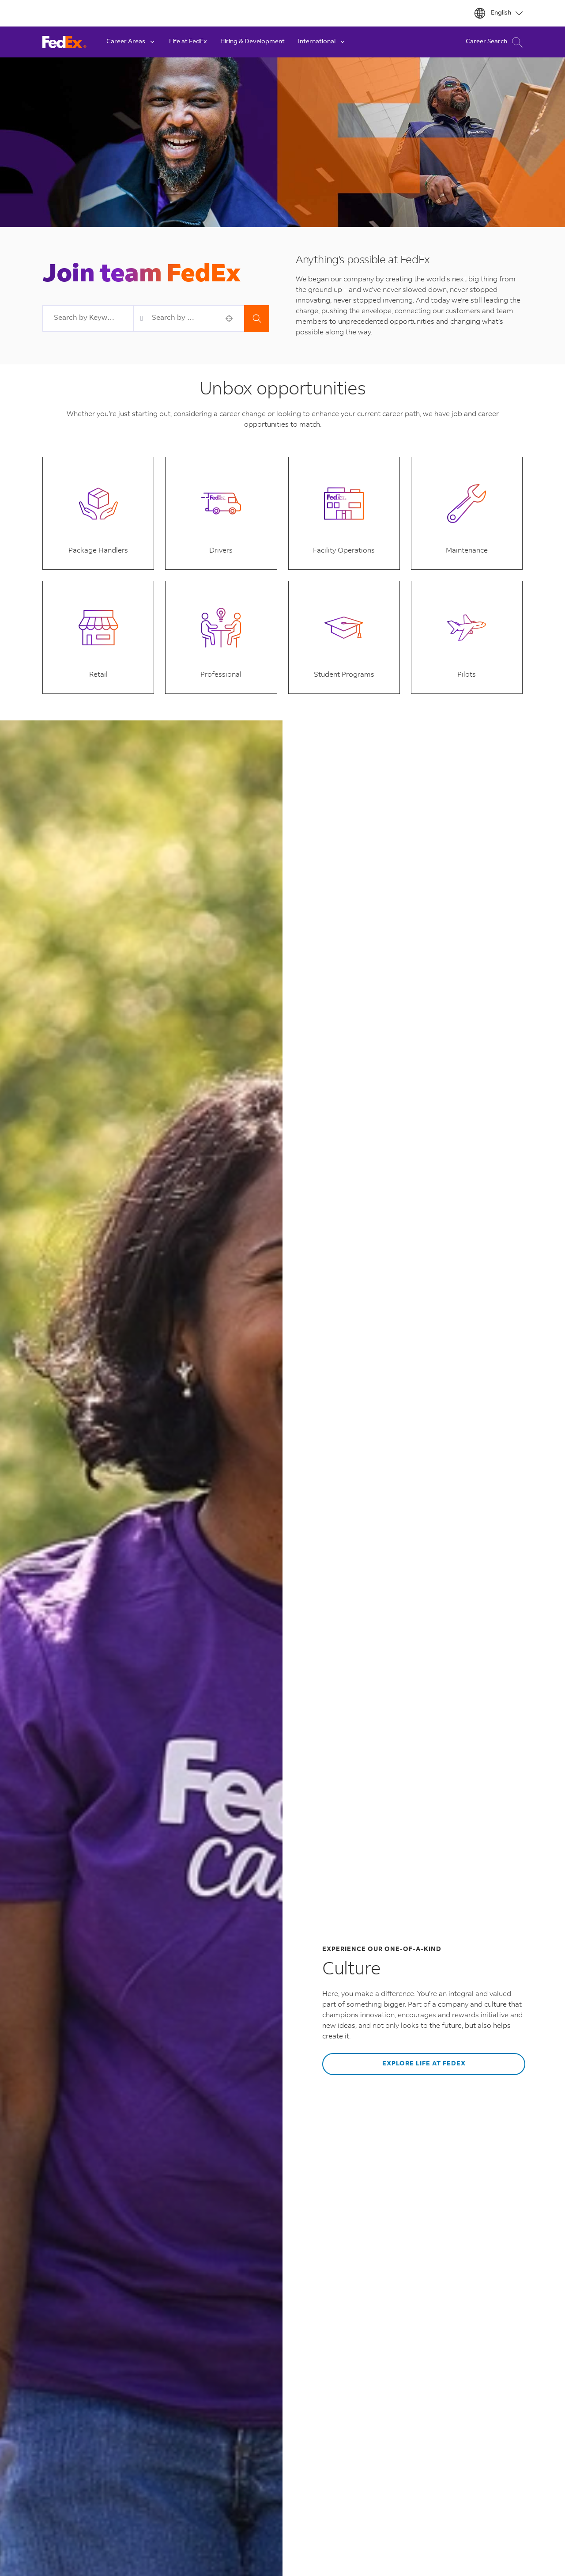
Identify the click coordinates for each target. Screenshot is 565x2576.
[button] (229, 318)
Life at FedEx (188, 42)
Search (256, 318)
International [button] (322, 41)
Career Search (494, 42)
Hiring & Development (252, 42)
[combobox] (88, 318)
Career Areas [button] (131, 41)
